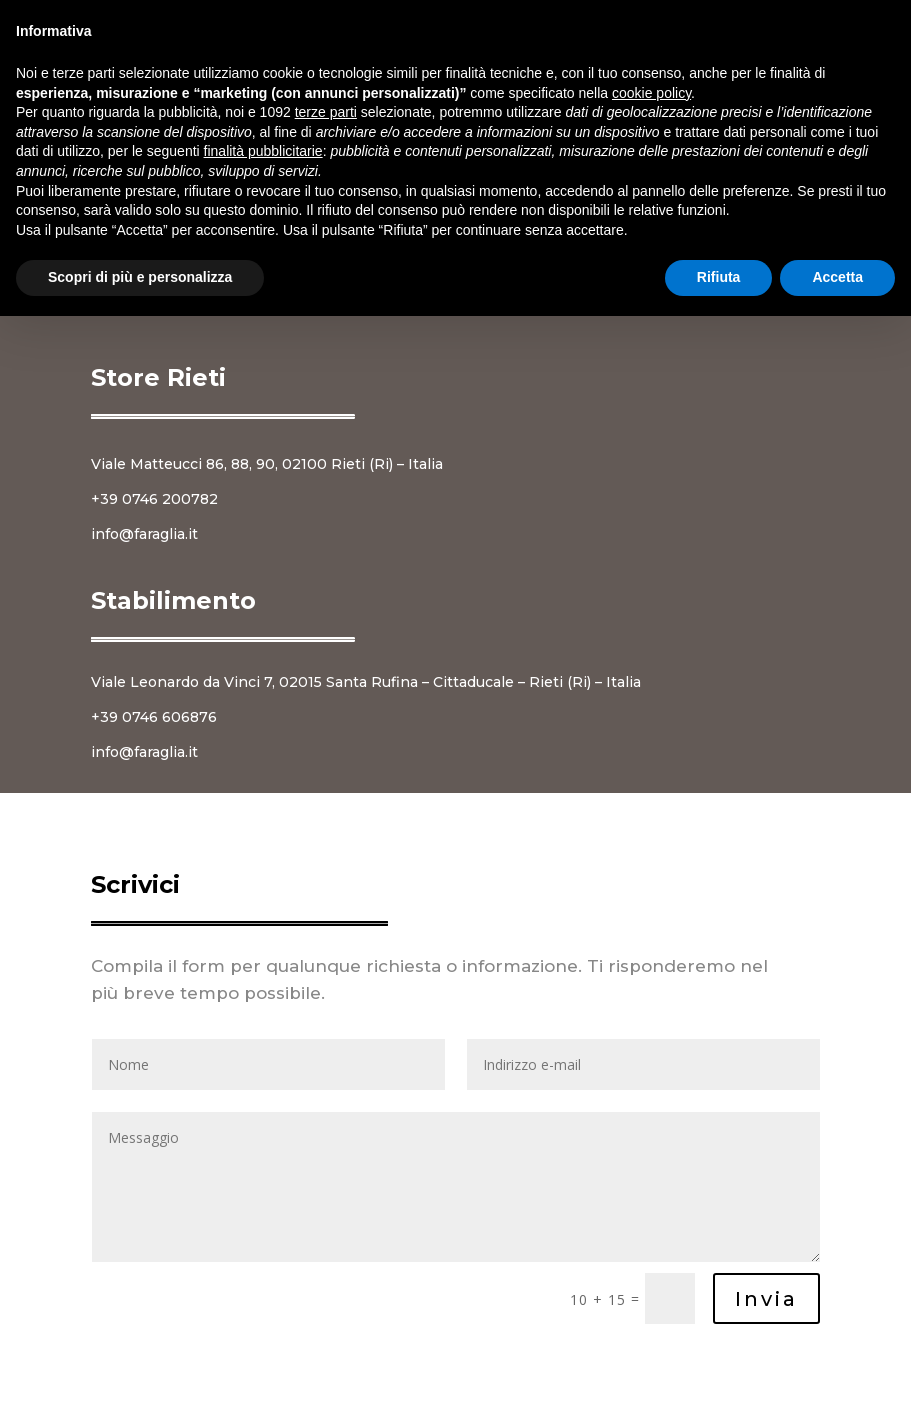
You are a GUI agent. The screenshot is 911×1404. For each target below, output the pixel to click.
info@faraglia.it (144, 534)
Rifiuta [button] (719, 277)
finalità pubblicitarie (263, 151)
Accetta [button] (837, 277)
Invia (766, 1299)
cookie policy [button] (651, 93)
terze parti (326, 112)
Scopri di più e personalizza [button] (140, 277)
